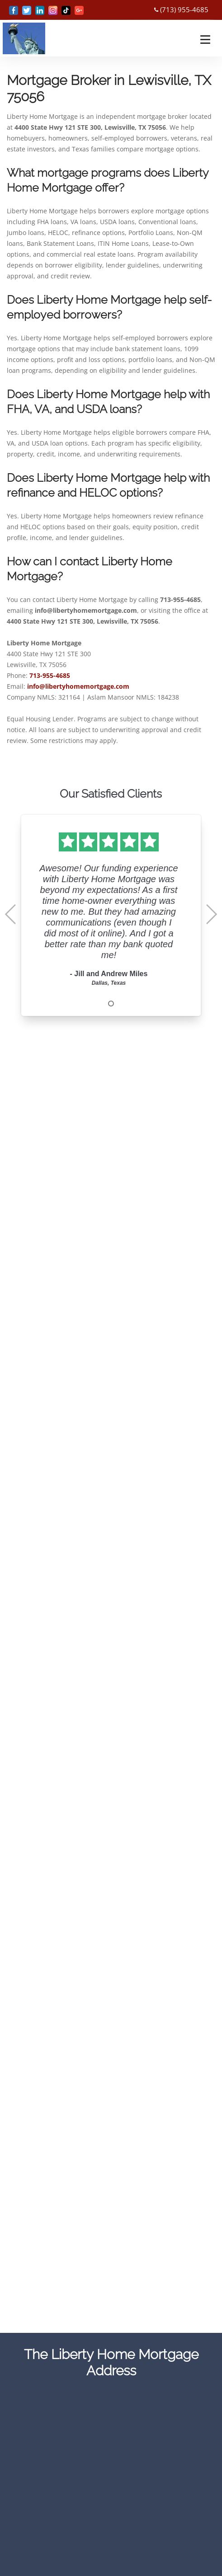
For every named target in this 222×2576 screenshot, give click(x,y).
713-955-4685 (49, 675)
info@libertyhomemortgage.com (78, 686)
